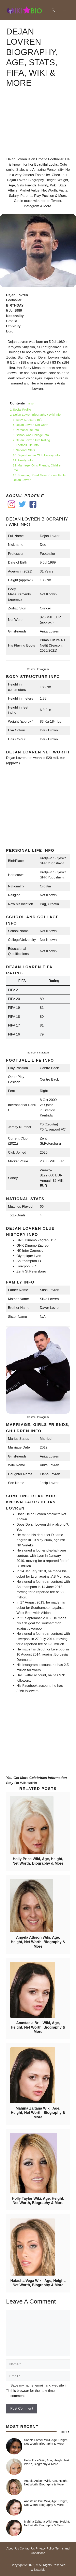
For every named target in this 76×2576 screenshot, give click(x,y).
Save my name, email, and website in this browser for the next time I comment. (39, 2390)
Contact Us (27, 2548)
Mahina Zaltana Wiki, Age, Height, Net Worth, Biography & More (38, 2112)
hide (31, 403)
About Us (12, 2548)
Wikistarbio (28, 1783)
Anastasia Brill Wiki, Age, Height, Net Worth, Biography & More (38, 2027)
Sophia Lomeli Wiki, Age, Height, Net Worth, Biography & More (46, 2441)
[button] (53, 10)
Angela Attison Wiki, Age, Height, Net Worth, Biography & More (38, 1941)
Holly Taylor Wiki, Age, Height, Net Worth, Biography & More (38, 2200)
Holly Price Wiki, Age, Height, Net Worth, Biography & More (38, 1861)
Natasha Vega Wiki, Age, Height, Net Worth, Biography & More (38, 2283)
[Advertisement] (38, 126)
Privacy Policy (45, 2548)
